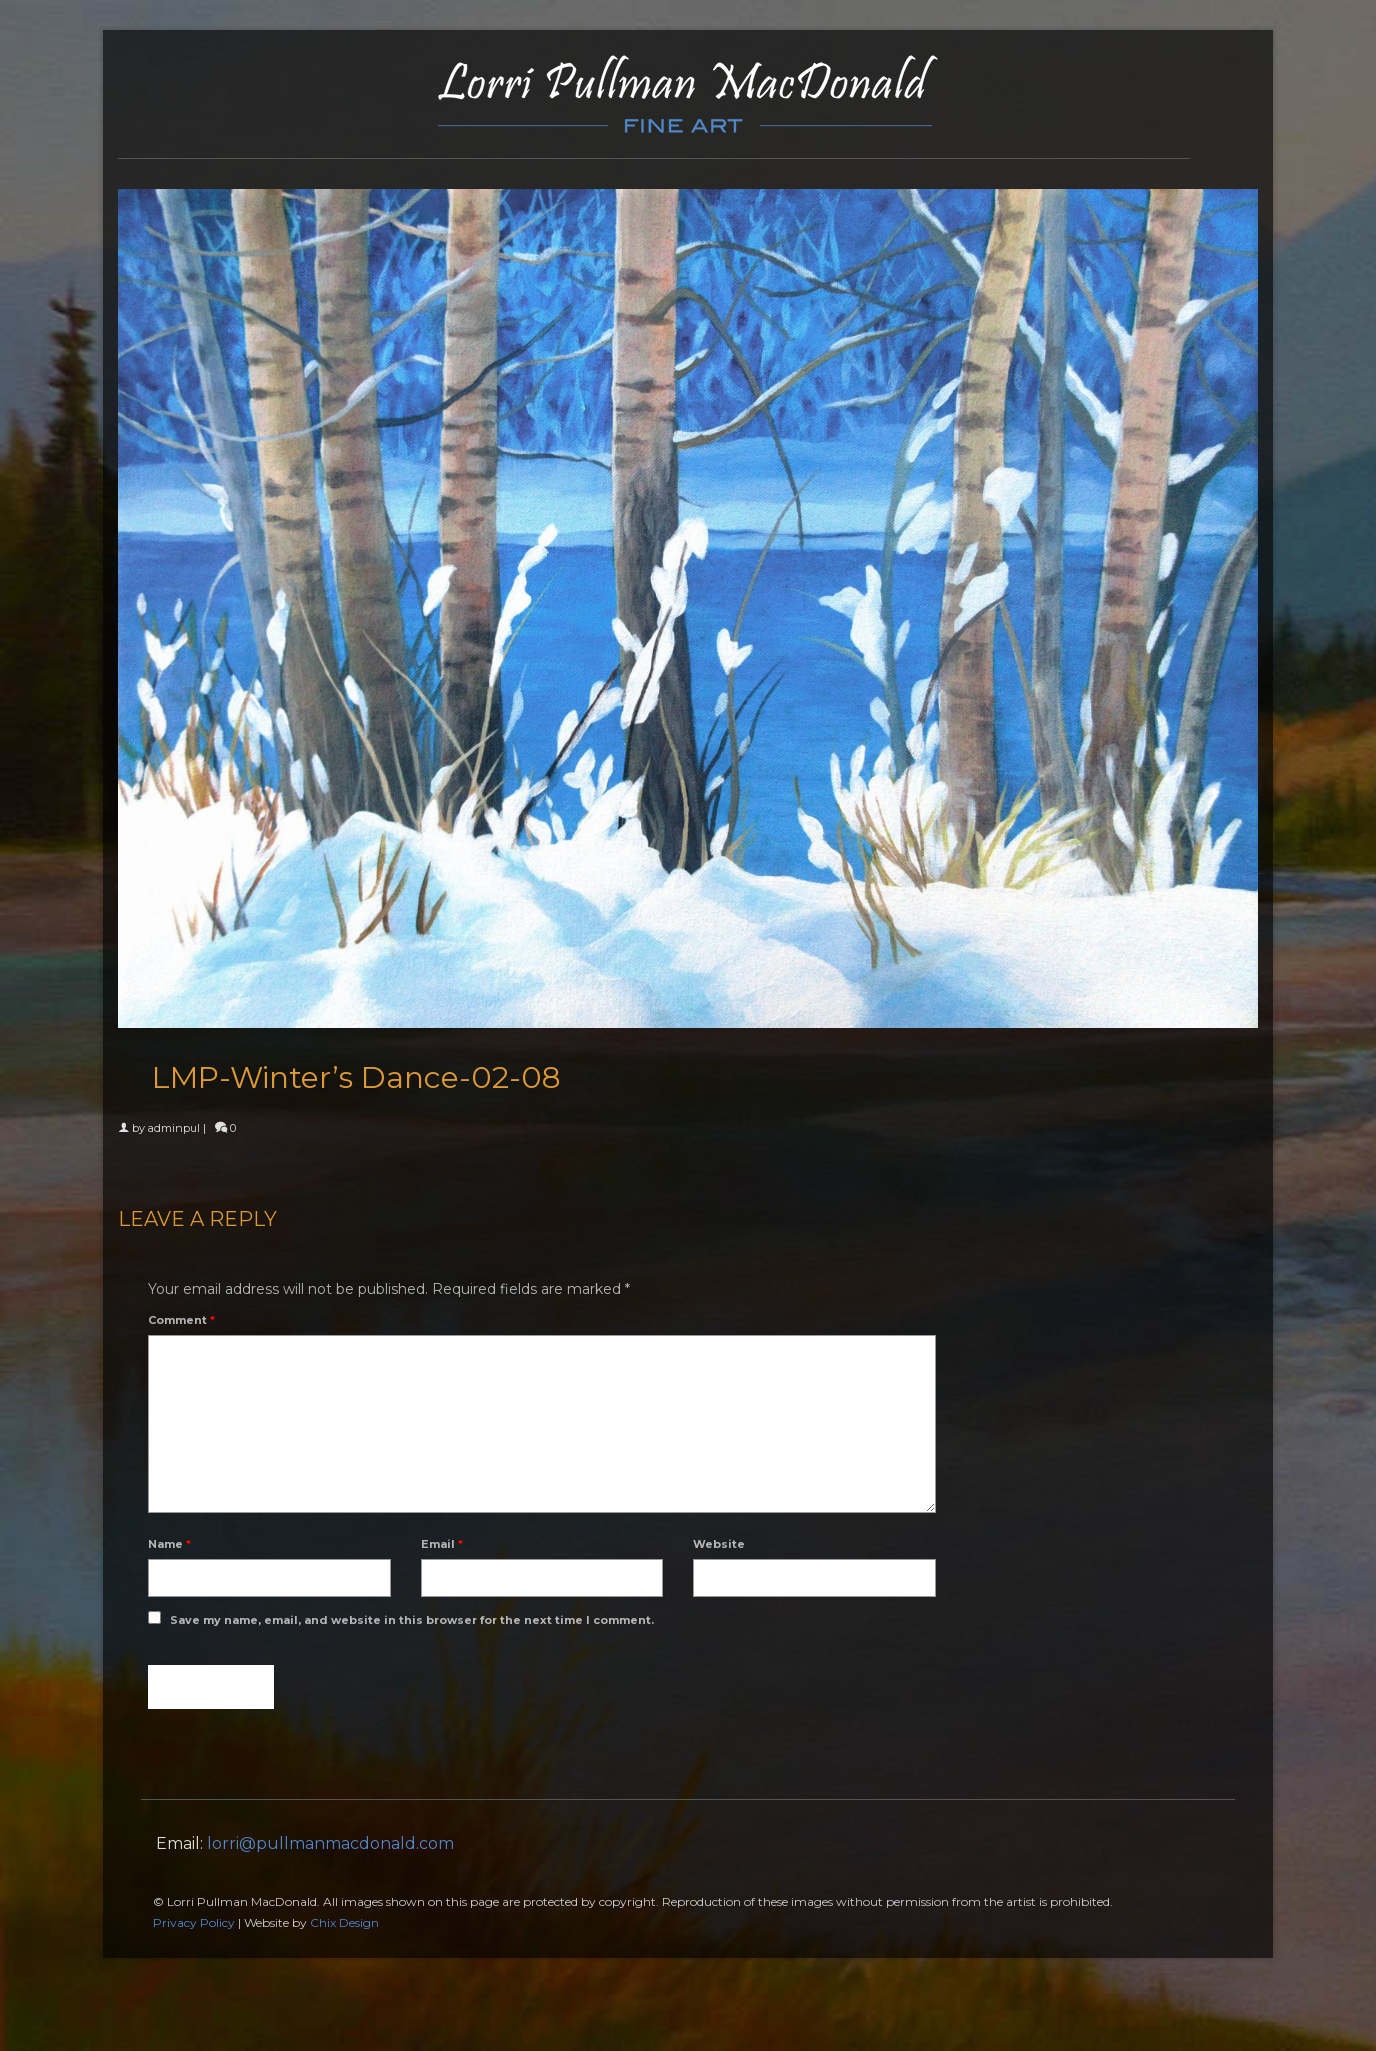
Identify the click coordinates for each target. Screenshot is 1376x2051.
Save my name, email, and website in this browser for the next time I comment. (412, 1620)
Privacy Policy (194, 1922)
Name (169, 1544)
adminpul (174, 1128)
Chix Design (344, 1922)
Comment (181, 1320)
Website (719, 1544)
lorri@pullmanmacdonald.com (330, 1843)
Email (442, 1544)
